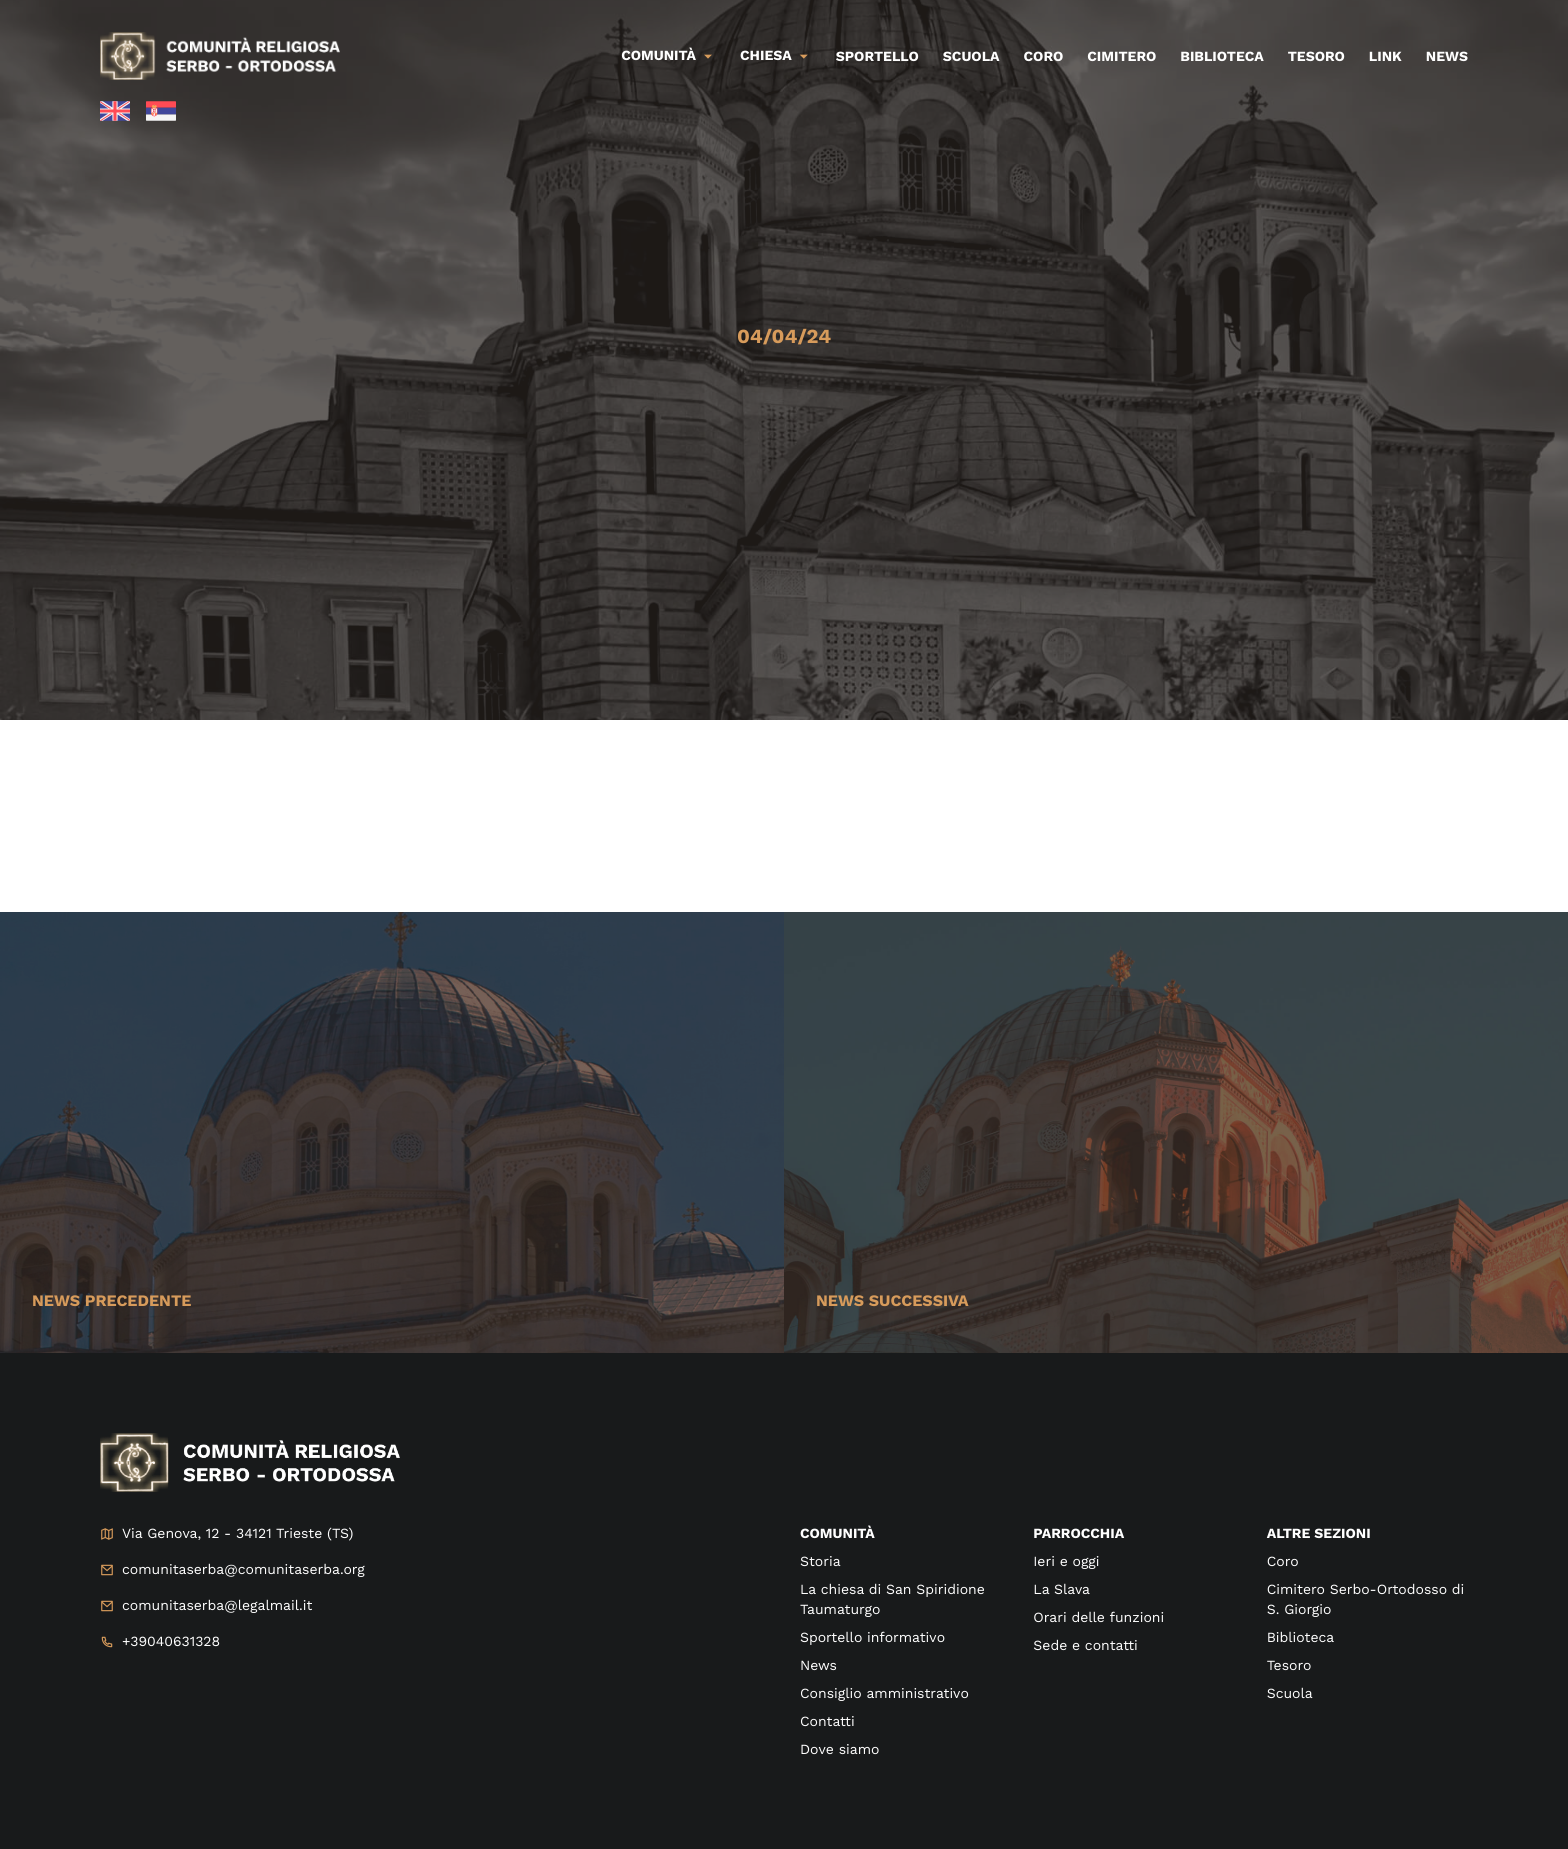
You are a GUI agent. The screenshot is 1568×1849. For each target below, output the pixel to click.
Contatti (827, 1722)
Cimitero (1121, 57)
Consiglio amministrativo (884, 1694)
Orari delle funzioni (1098, 1618)
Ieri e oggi (1066, 1562)
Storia (820, 1562)
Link (1385, 57)
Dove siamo (839, 1750)
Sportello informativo (872, 1638)
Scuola (971, 57)
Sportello (877, 57)
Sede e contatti (1085, 1646)
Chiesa (766, 56)
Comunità (658, 56)
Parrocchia (1078, 1534)
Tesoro (1316, 57)
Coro (1044, 57)
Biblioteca (1221, 57)
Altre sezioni (1319, 1534)
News (1447, 57)
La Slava (1061, 1590)
